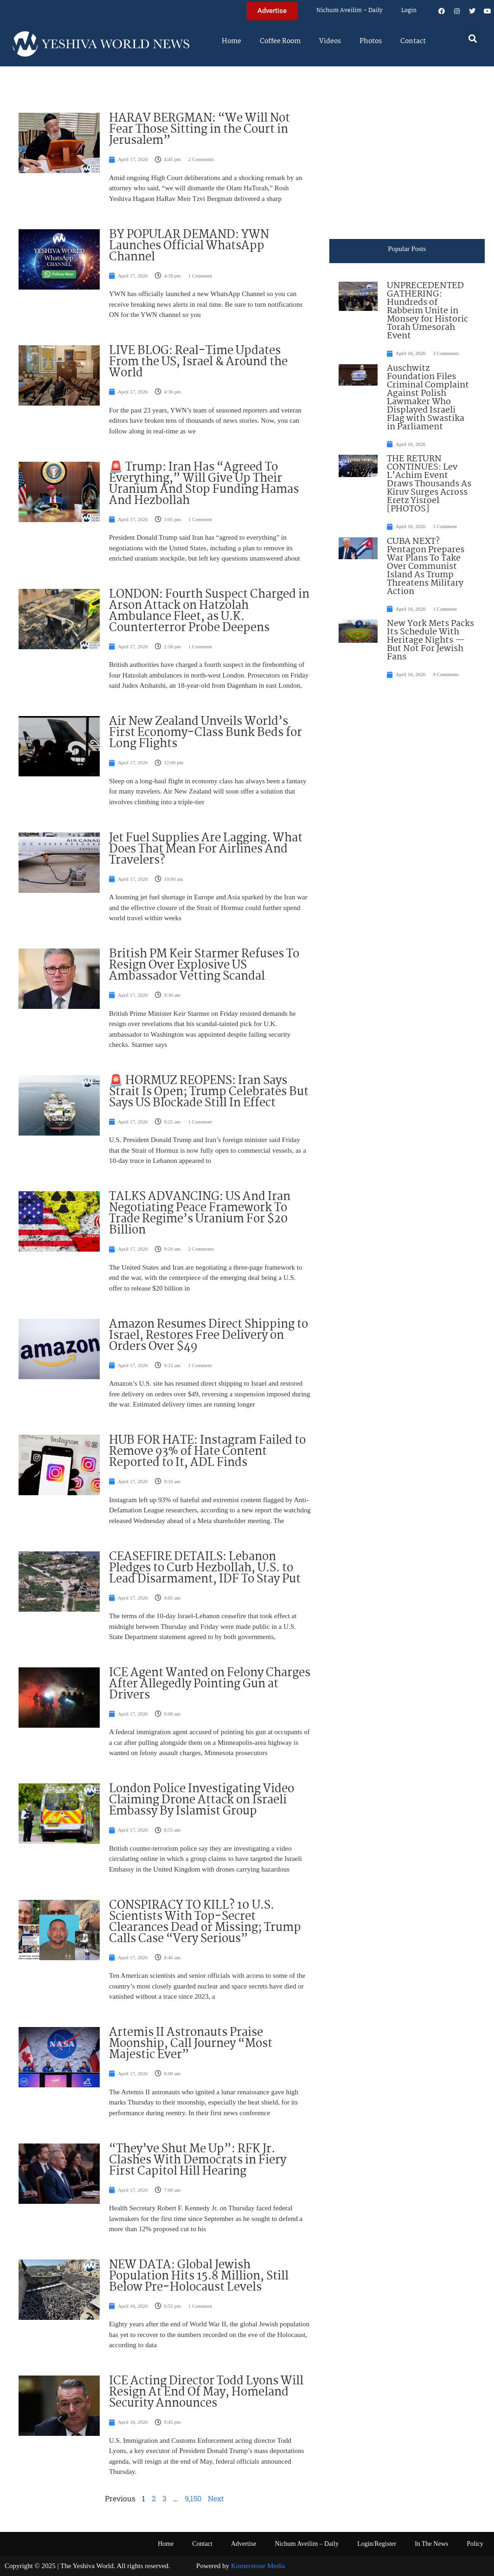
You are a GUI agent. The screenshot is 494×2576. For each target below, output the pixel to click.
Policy (475, 2543)
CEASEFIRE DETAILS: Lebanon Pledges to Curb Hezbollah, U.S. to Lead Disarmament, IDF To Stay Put (205, 1568)
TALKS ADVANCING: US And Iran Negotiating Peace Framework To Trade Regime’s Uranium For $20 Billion (199, 1214)
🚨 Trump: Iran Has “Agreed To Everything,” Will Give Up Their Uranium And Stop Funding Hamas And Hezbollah (204, 484)
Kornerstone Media (258, 2566)
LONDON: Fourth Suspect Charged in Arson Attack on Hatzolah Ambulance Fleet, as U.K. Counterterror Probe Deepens (209, 611)
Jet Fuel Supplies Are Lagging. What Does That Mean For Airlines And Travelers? (205, 849)
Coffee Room (280, 41)
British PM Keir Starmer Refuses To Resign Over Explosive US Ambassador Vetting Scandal (204, 965)
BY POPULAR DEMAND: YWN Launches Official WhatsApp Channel (189, 246)
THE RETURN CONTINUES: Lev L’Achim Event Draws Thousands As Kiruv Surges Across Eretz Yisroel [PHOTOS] (429, 484)
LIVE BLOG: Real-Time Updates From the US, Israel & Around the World (198, 362)
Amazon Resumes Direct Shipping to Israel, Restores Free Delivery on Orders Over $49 (208, 1335)
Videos (330, 41)
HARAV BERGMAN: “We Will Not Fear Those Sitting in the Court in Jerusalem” (199, 129)
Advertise (243, 2543)
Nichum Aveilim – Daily (349, 10)
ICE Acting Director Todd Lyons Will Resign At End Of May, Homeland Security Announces (206, 2392)
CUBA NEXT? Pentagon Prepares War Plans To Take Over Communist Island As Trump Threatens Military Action (425, 567)
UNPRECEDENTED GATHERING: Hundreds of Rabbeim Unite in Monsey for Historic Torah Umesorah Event (427, 311)
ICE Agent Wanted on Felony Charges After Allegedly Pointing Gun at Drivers (209, 1684)
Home (231, 41)
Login (409, 10)
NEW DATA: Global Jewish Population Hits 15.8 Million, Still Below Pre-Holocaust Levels (199, 2276)
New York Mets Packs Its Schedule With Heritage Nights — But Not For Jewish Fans (430, 640)
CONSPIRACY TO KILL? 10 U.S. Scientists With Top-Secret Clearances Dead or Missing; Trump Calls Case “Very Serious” (205, 1922)
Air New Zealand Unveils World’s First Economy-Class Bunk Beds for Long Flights (205, 732)
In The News (431, 2543)
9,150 (193, 2498)
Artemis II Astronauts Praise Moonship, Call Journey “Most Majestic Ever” (190, 2043)
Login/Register (376, 2543)
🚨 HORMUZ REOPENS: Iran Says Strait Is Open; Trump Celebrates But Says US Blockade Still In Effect (208, 1092)
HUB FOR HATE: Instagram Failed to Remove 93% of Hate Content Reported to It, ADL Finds (207, 1451)
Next (216, 2498)
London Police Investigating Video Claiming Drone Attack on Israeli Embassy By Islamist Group (201, 1800)
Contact (413, 41)
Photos (370, 41)
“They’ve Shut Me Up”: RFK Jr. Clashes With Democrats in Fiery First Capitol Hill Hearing (197, 2160)
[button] (473, 38)
